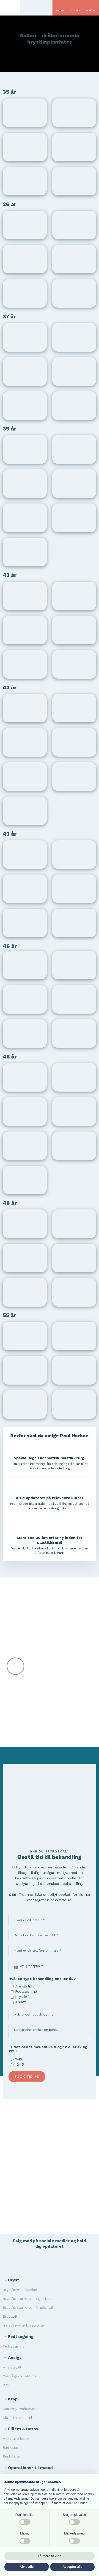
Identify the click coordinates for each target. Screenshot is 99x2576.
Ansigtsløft (24, 1986)
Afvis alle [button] (26, 2566)
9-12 (18, 2059)
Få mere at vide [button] (49, 2556)
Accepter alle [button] (72, 2566)
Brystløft (22, 1997)
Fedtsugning (26, 1991)
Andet (20, 2002)
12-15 (19, 2064)
